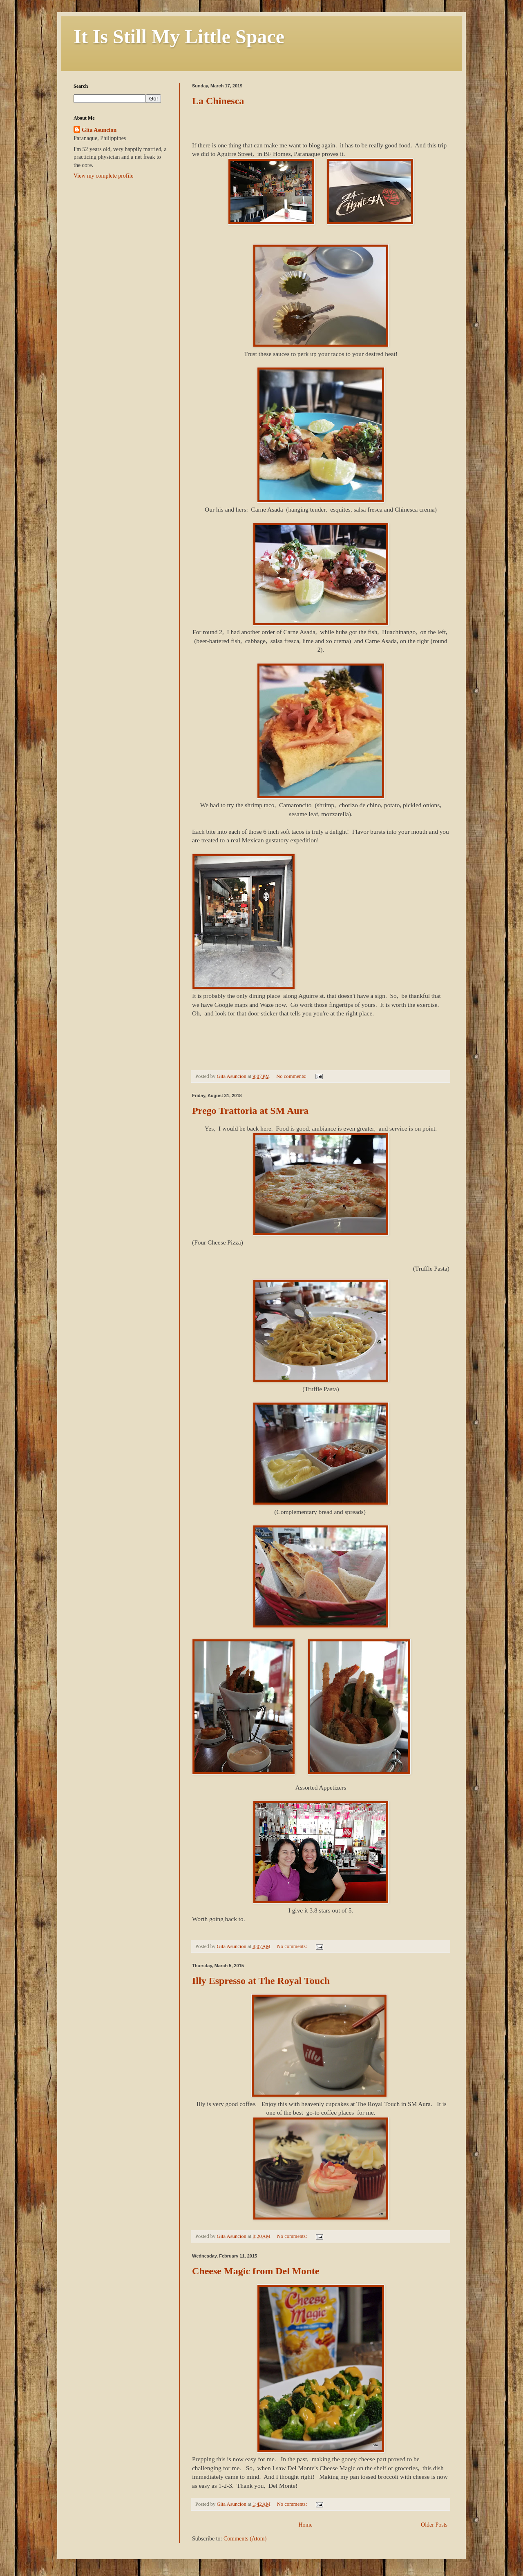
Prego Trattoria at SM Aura (250, 1110)
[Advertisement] (125, 243)
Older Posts (434, 2525)
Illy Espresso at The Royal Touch (261, 1980)
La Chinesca (218, 101)
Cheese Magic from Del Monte (255, 2271)
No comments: (292, 1076)
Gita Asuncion (99, 130)
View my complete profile (104, 176)
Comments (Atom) (245, 2539)
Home (305, 2525)
